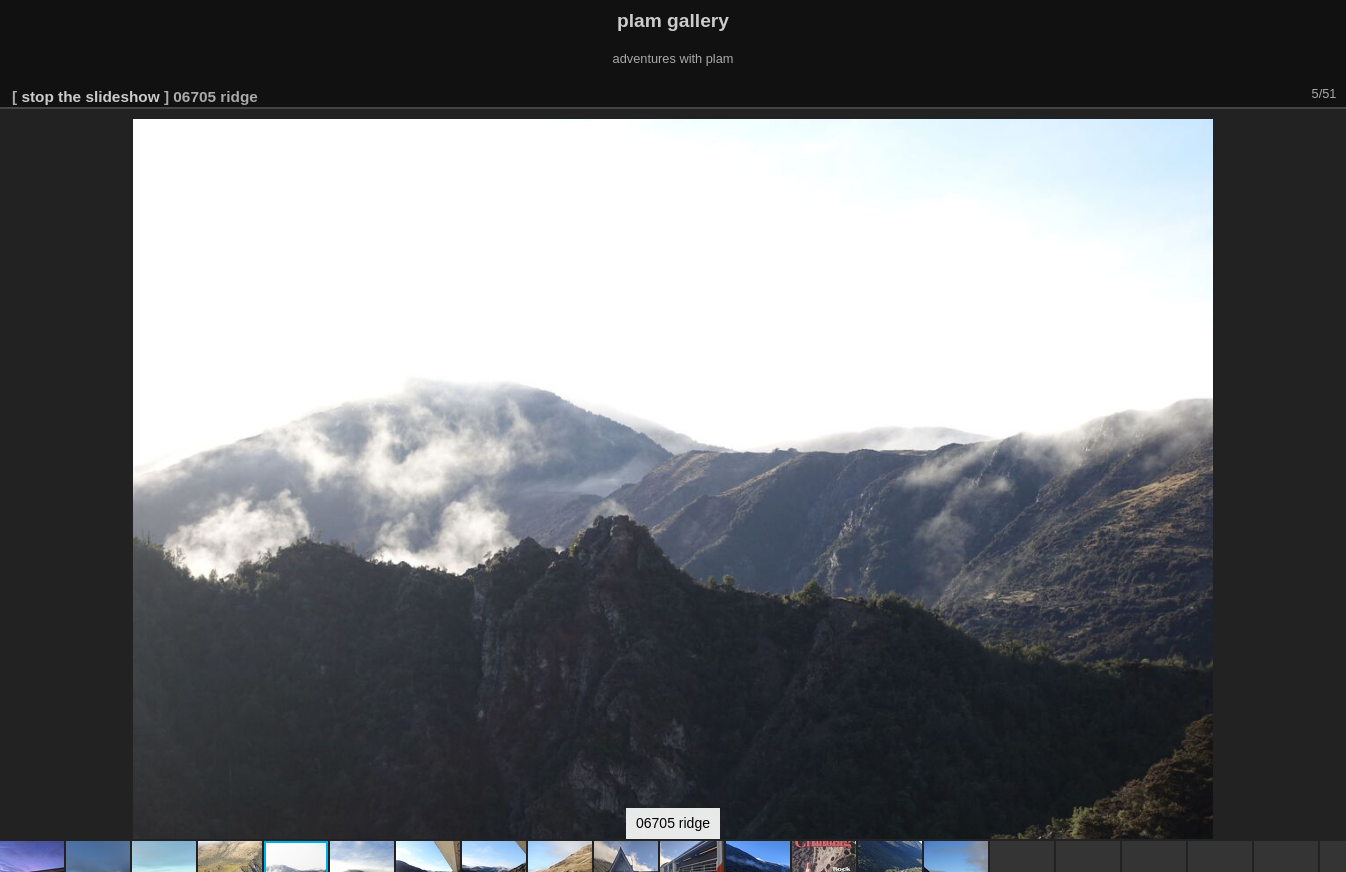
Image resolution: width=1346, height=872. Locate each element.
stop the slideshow (90, 96)
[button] (1328, 137)
